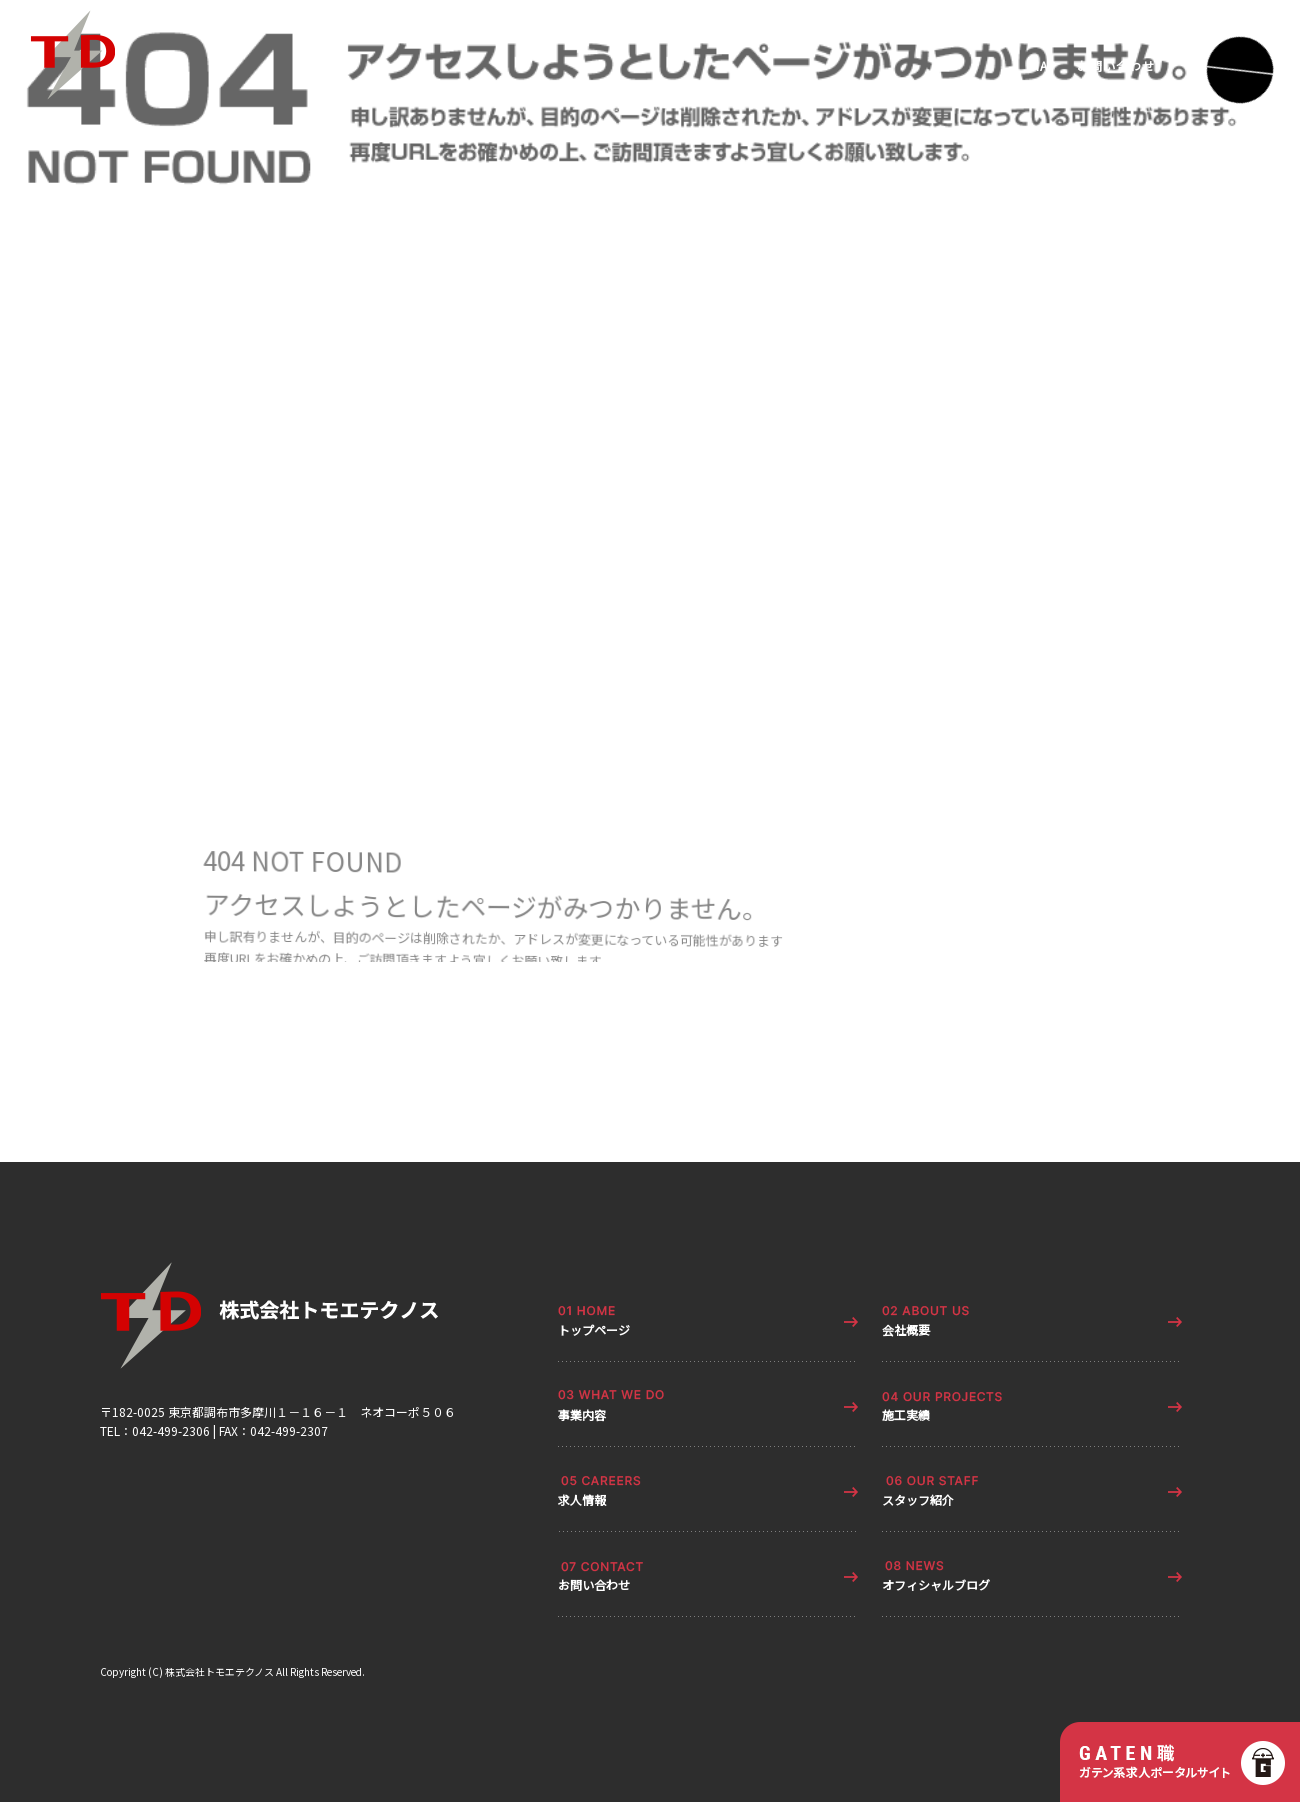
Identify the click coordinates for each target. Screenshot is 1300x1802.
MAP (1043, 66)
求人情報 (582, 1499)
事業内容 (582, 1414)
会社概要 (906, 1329)
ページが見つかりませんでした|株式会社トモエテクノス (156, 534)
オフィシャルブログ (936, 1584)
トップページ (594, 1329)
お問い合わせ (1116, 66)
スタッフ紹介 (918, 1499)
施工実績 (906, 1414)
